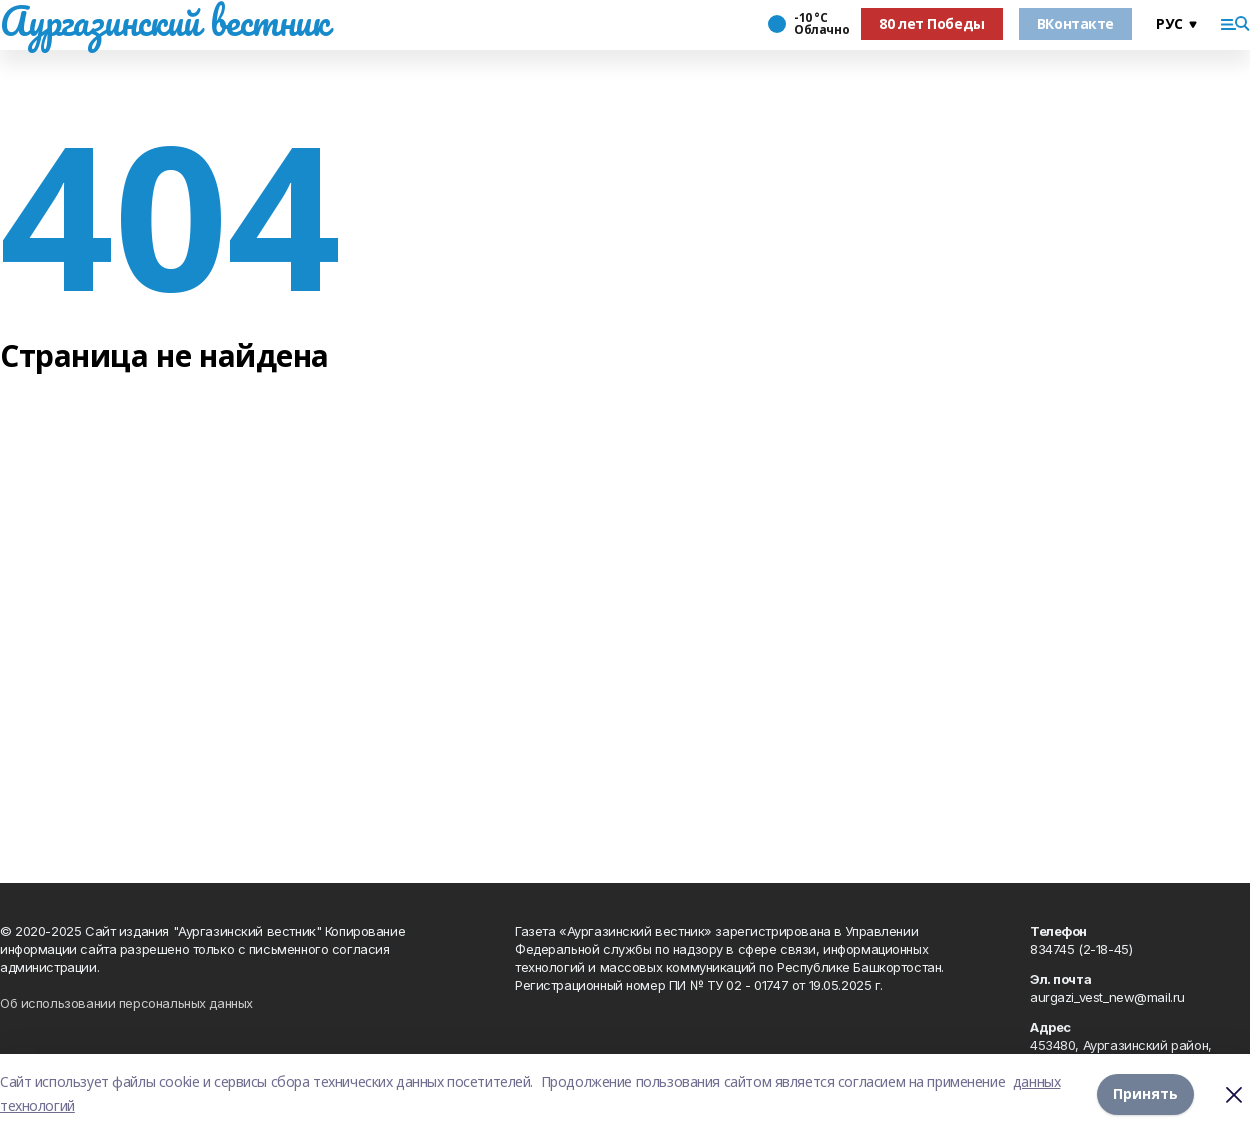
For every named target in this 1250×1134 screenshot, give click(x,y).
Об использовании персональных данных (126, 1003)
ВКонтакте (1075, 23)
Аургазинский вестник (164, 21)
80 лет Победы (932, 23)
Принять (1145, 1093)
